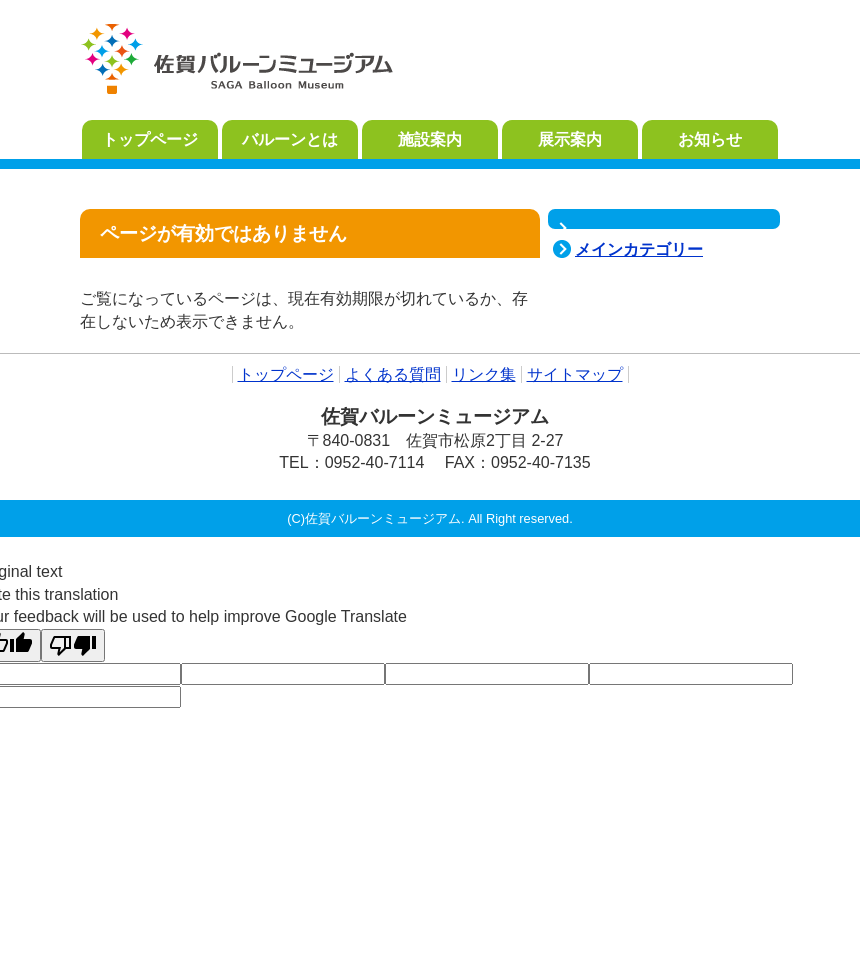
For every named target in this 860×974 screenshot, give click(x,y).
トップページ (286, 374)
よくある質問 (393, 374)
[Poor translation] (73, 645)
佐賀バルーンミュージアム (237, 60)
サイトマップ (575, 374)
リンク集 (484, 374)
